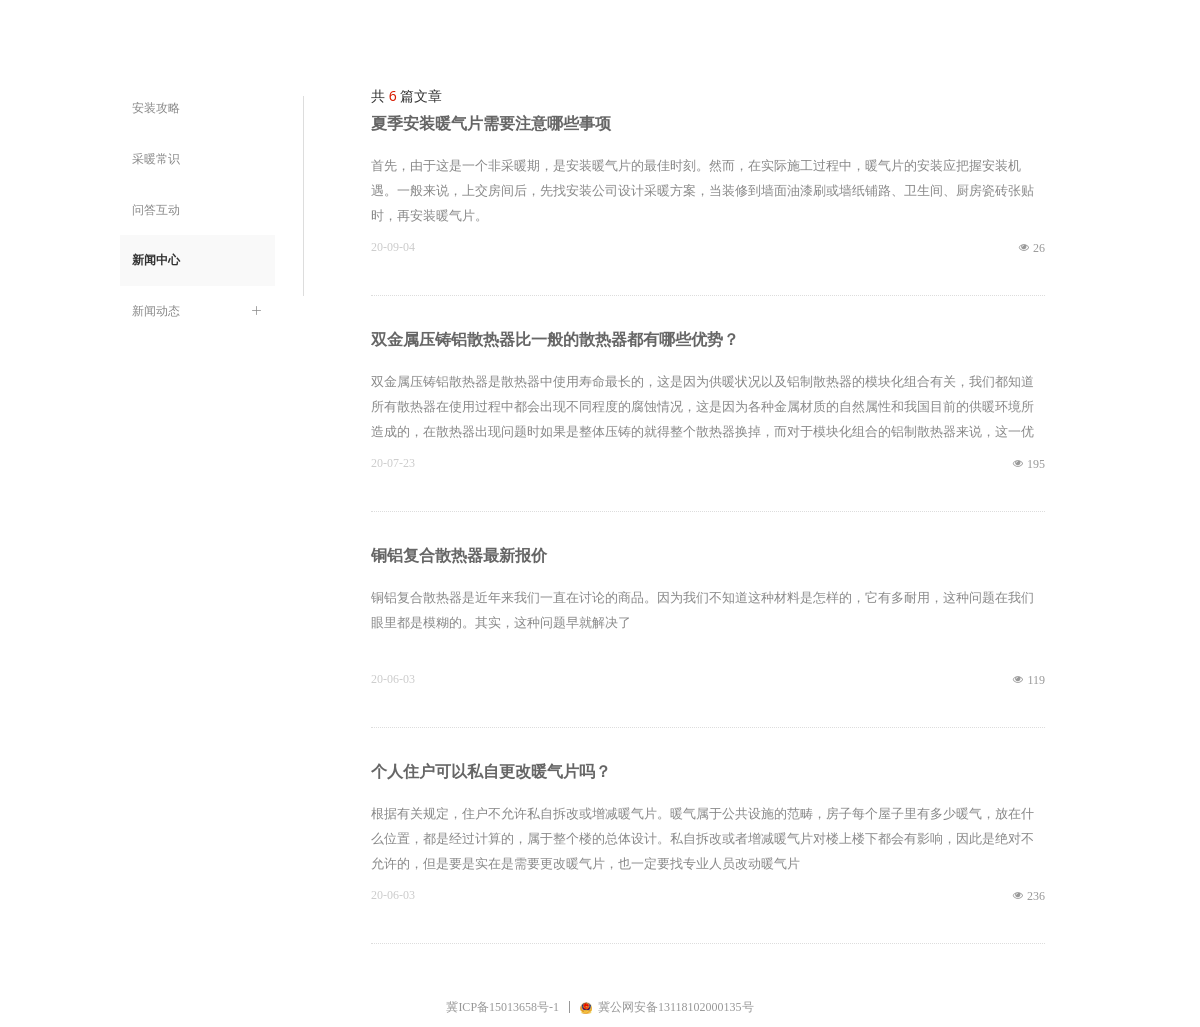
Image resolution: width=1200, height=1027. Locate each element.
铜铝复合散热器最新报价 (459, 555)
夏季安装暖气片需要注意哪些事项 (491, 123)
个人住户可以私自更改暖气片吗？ (491, 771)
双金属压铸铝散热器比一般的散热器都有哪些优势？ (555, 339)
